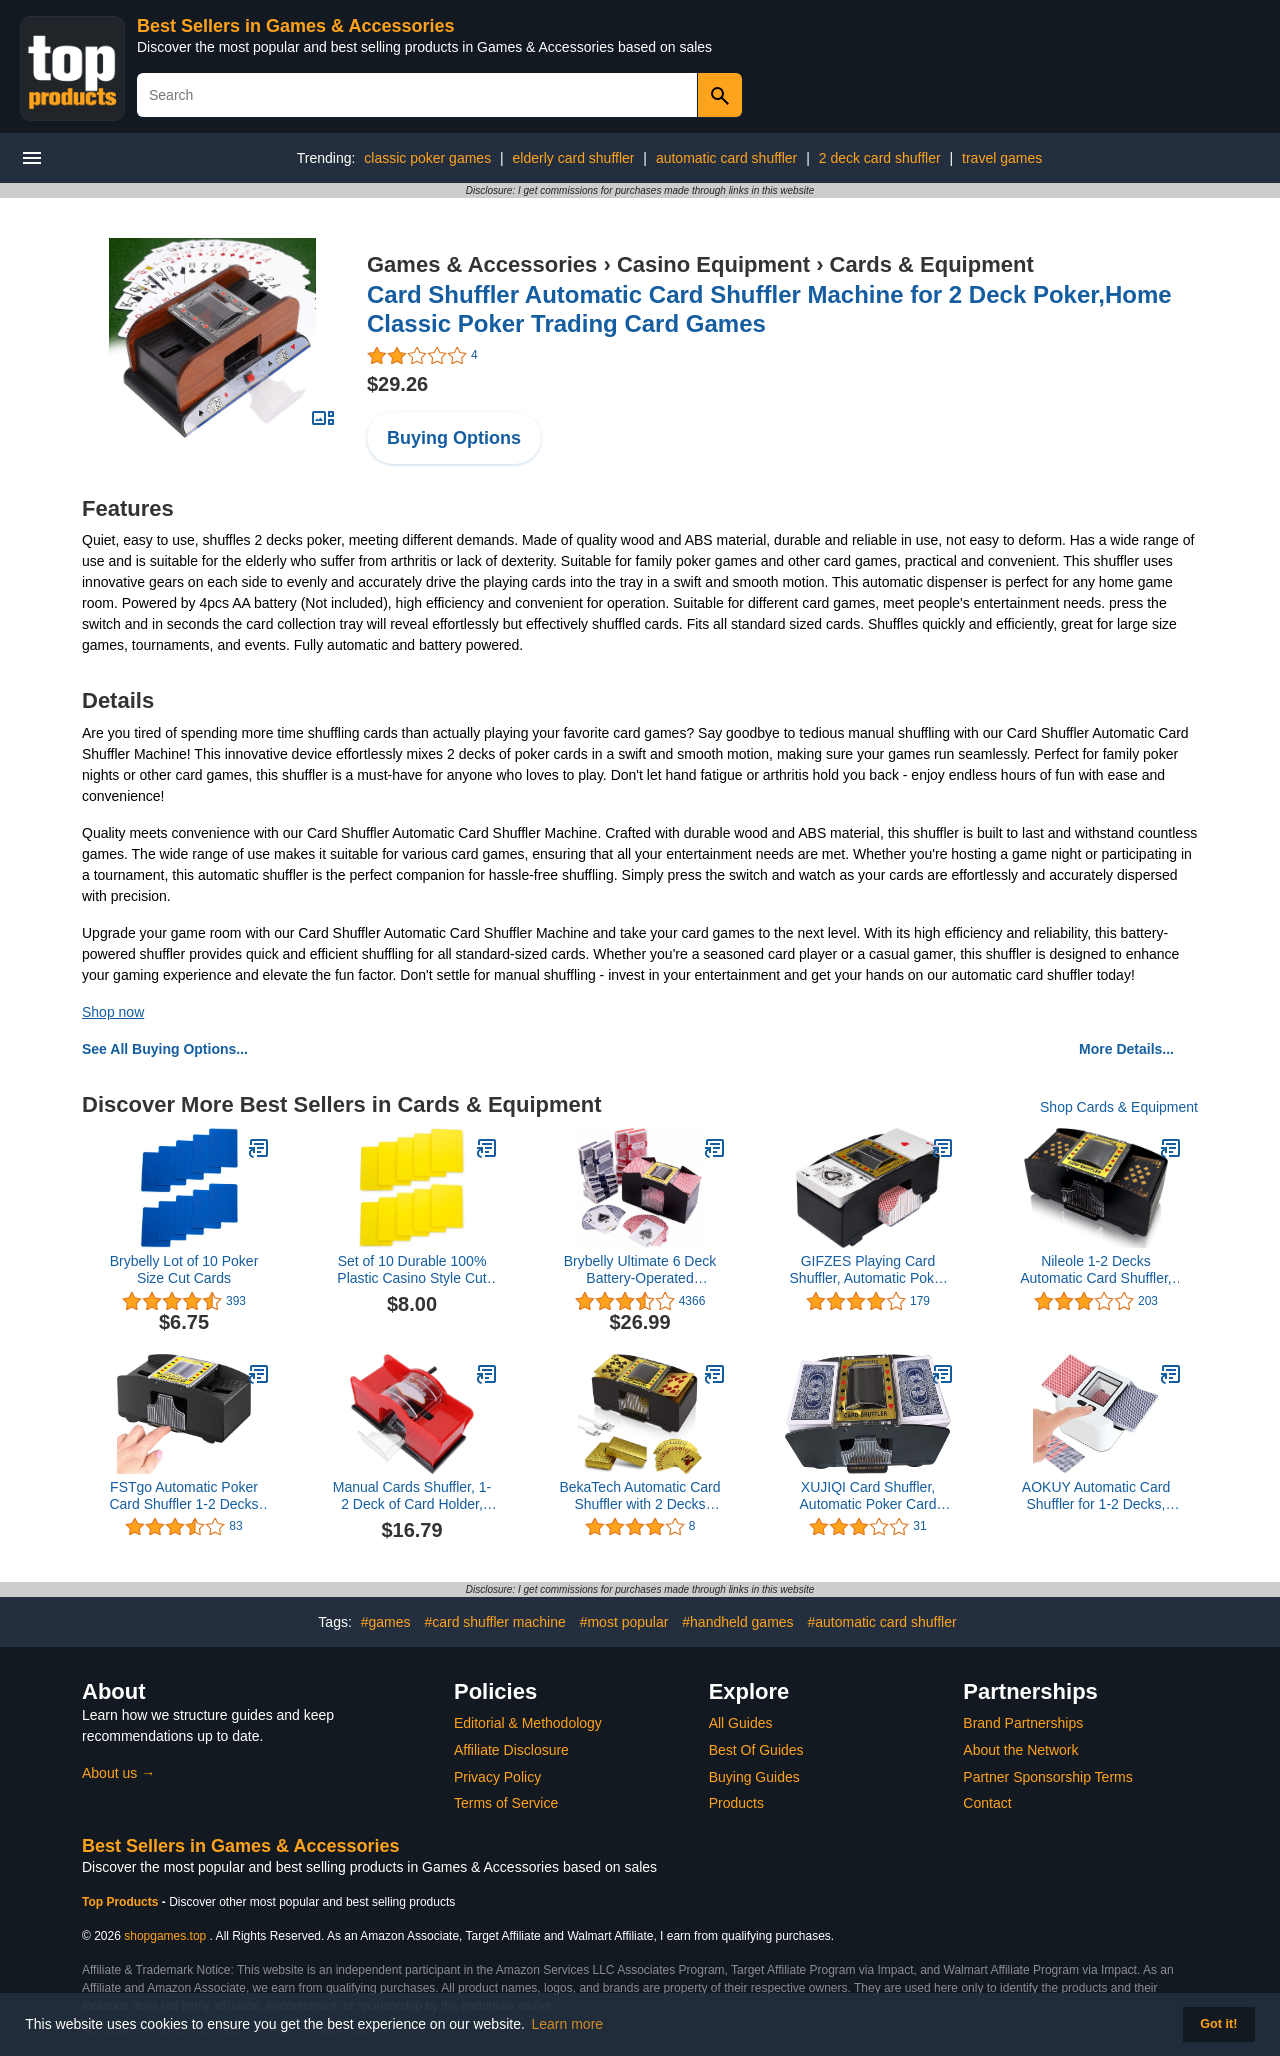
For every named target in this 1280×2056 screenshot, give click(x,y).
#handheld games (737, 1622)
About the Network (1020, 1750)
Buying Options (454, 438)
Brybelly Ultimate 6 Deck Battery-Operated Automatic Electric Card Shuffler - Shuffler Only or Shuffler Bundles (639, 1270)
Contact (987, 1803)
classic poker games (427, 158)
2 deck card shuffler (880, 158)
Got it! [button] (1218, 2024)
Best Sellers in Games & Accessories (296, 26)
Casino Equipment (713, 264)
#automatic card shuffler (881, 1622)
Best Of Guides (756, 1750)
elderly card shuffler (574, 158)
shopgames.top (165, 1936)
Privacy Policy (497, 1777)
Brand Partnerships (1023, 1723)
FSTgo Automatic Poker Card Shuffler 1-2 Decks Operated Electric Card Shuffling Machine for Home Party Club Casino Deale (184, 1496)
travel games (1002, 158)
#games (386, 1622)
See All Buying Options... (165, 1049)
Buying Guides (754, 1777)
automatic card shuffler (726, 158)
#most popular (624, 1622)
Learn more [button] (568, 2024)
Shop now (113, 1012)
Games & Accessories (482, 264)
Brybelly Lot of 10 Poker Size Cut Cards (184, 1269)
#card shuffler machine (494, 1622)
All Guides (741, 1723)
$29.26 (397, 384)
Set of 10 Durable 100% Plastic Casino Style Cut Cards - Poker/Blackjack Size (411, 1270)
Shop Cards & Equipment (1119, 1107)
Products (736, 1803)
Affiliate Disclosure (511, 1750)
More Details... (1126, 1049)
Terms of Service (506, 1803)
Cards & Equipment (932, 264)
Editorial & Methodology (528, 1723)
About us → (118, 1773)
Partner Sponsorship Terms (1047, 1777)
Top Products (122, 1902)
